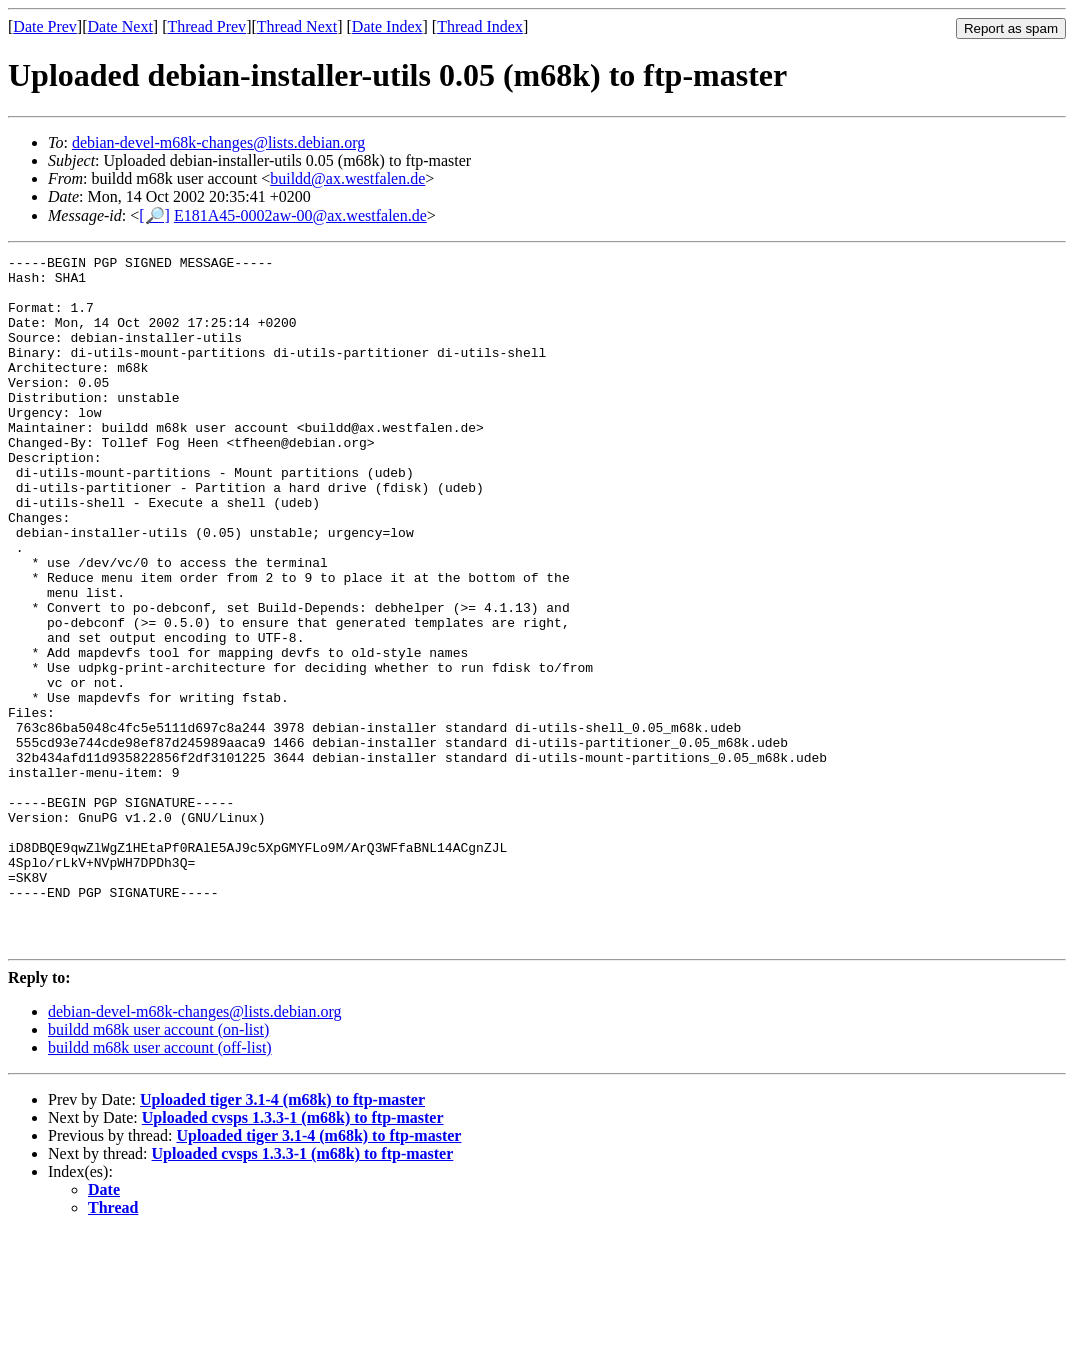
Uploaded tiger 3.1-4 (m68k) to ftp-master (282, 1237)
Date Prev (45, 26)
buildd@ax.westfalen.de (347, 178)
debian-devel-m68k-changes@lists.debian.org (218, 142)
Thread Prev (206, 26)
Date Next (120, 26)
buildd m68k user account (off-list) (160, 1185)
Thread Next (297, 26)
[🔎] (154, 215)
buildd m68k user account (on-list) (158, 1167)
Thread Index (480, 26)
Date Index (387, 26)
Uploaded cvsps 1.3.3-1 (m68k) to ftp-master (293, 1255)
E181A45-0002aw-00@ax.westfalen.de (300, 215)
